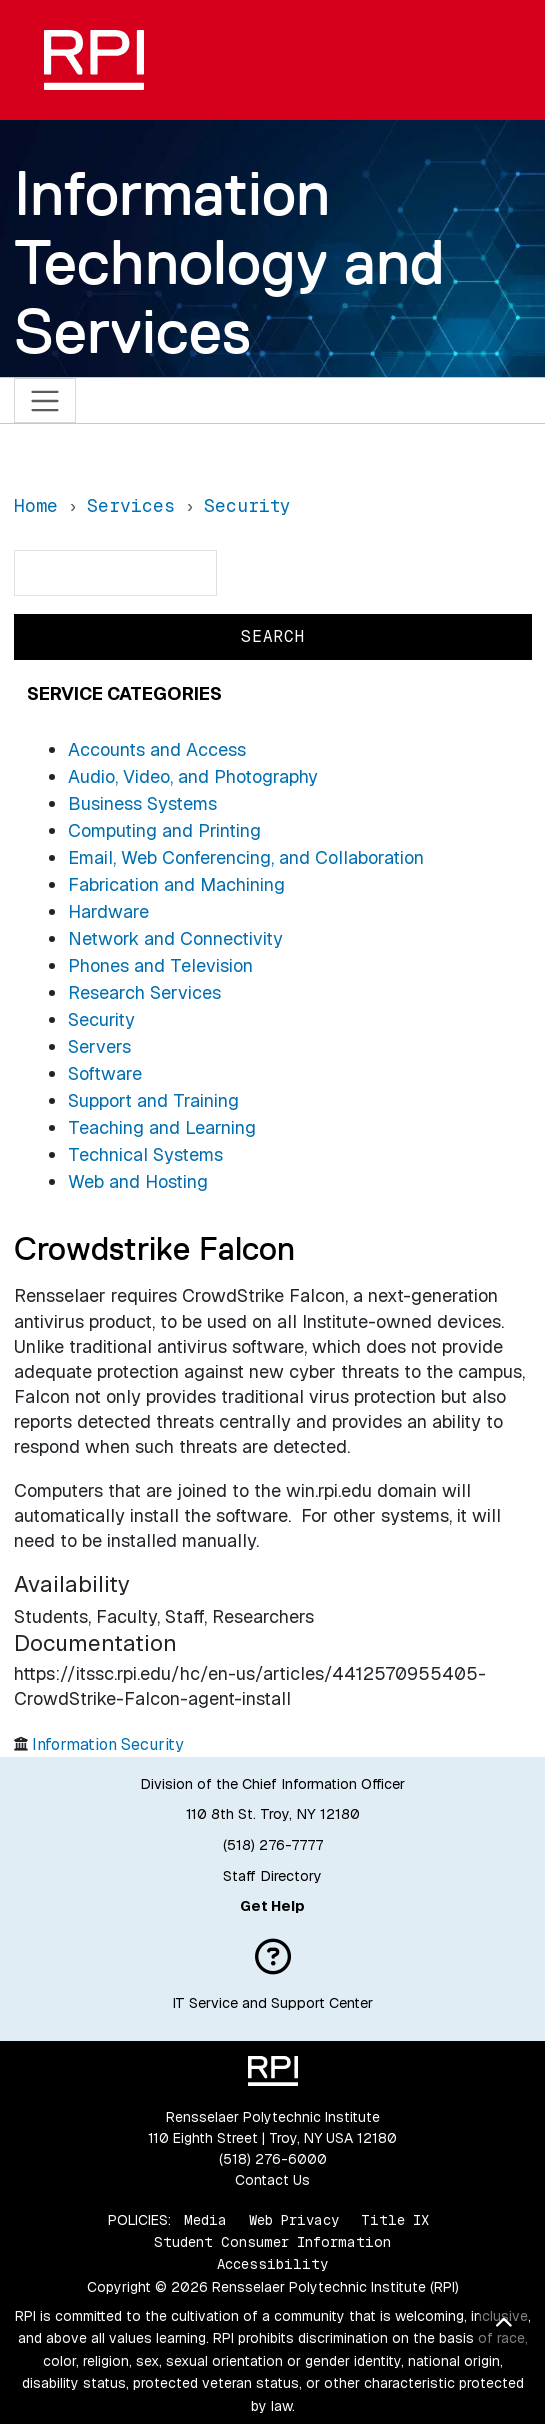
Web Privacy (294, 2220)
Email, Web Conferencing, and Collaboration (246, 857)
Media (205, 2220)
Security (101, 1019)
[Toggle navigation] (45, 400)
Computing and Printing (164, 830)
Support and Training (153, 1100)
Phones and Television (160, 965)
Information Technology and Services (229, 262)
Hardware (108, 911)
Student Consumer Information (272, 2242)
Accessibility (272, 2264)
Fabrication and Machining (176, 884)
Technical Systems (145, 1154)
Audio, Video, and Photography (193, 776)
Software (105, 1073)
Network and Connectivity (175, 938)
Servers (99, 1046)
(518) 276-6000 (273, 2159)
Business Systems (142, 803)
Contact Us (272, 2180)
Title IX (395, 2220)
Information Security (107, 1744)
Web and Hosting (138, 1181)
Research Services (144, 992)
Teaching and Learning (162, 1127)
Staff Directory (272, 1876)
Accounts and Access (157, 749)
